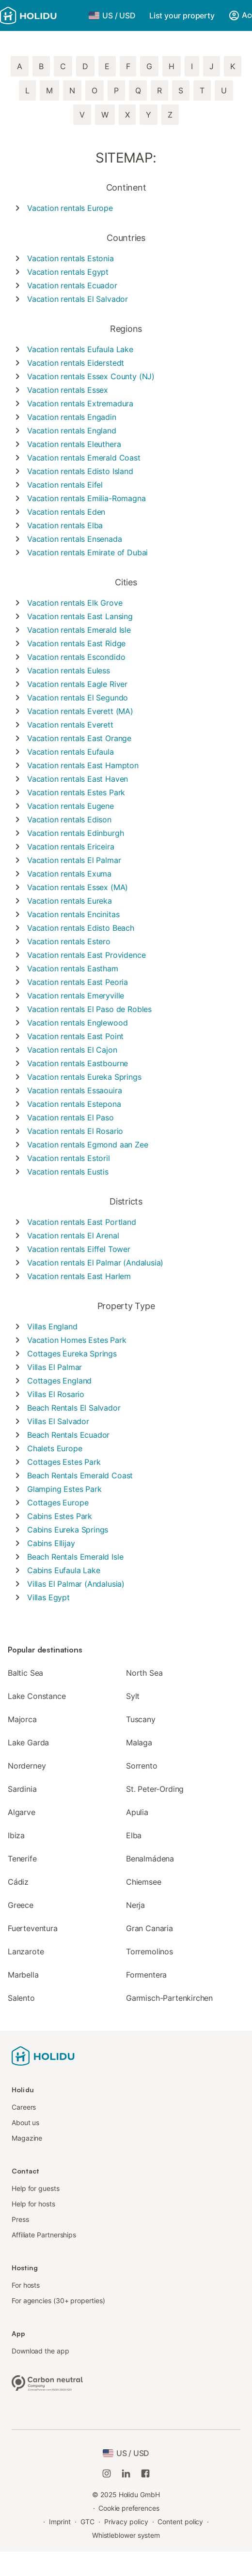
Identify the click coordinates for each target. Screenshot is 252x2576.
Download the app (40, 2351)
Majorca (22, 1719)
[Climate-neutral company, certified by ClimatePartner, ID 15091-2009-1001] (47, 2382)
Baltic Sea (25, 1673)
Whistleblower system (126, 2535)
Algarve (21, 1812)
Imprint (60, 2521)
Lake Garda (28, 1742)
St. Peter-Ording (155, 1789)
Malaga (139, 1742)
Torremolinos (149, 1951)
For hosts (26, 2285)
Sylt (133, 1696)
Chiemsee (143, 1882)
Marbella (23, 1975)
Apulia (137, 1812)
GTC (87, 2521)
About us (25, 2122)
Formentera (146, 1975)
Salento (21, 1998)
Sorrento (142, 1766)
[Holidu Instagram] (106, 2473)
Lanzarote (26, 1951)
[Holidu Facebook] (145, 2473)
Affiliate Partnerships (44, 2235)
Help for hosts (33, 2204)
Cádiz (18, 1882)
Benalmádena (150, 1858)
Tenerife (22, 1858)
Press (20, 2219)
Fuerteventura (33, 1928)
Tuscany (141, 1719)
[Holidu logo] (41, 15)
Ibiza (16, 1835)
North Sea (144, 1673)
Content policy (180, 2521)
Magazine (27, 2138)
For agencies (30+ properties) (58, 2300)
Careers (24, 2107)
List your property (182, 15)
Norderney (27, 1766)
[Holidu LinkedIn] (126, 2473)
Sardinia (22, 1789)
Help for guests (36, 2188)
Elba (134, 1835)
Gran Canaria (149, 1928)
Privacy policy (126, 2521)
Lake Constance (37, 1696)
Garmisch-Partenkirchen (169, 1998)
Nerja (135, 1905)
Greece (20, 1905)
